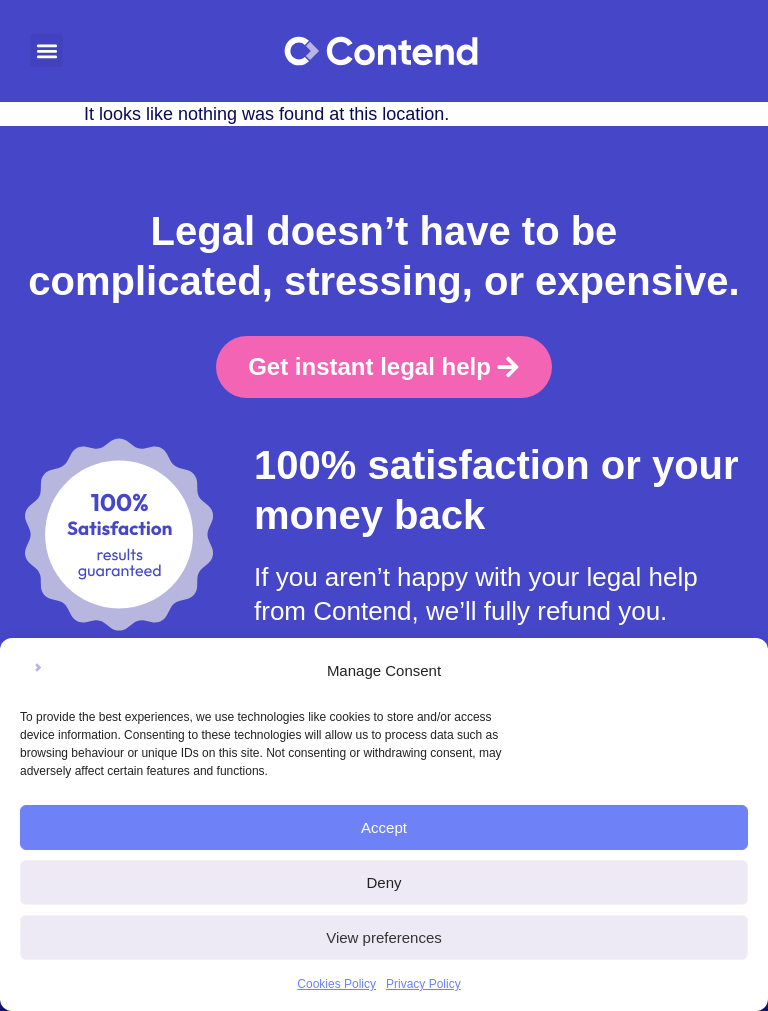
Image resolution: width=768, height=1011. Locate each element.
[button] (46, 50)
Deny (383, 882)
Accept (384, 827)
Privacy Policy (423, 984)
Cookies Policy (336, 984)
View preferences (384, 937)
